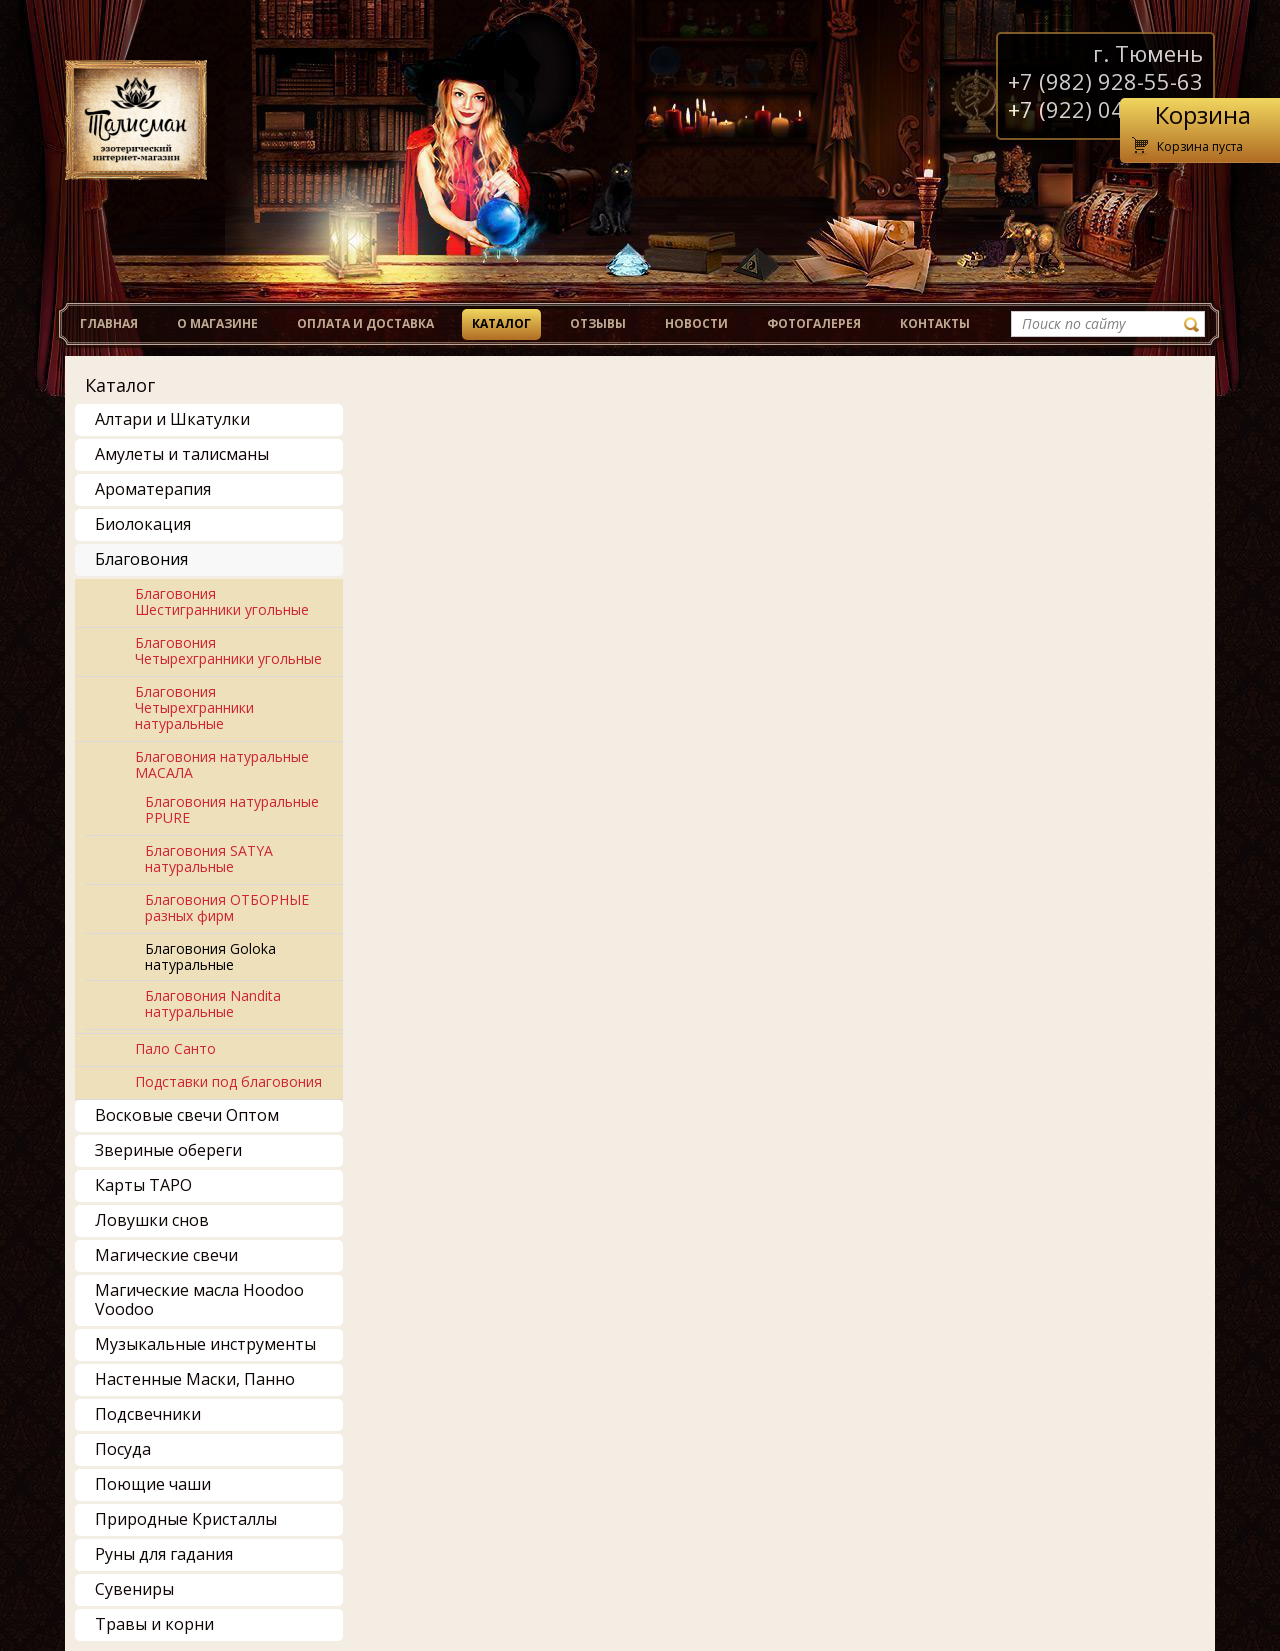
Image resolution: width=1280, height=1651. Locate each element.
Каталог (501, 323)
